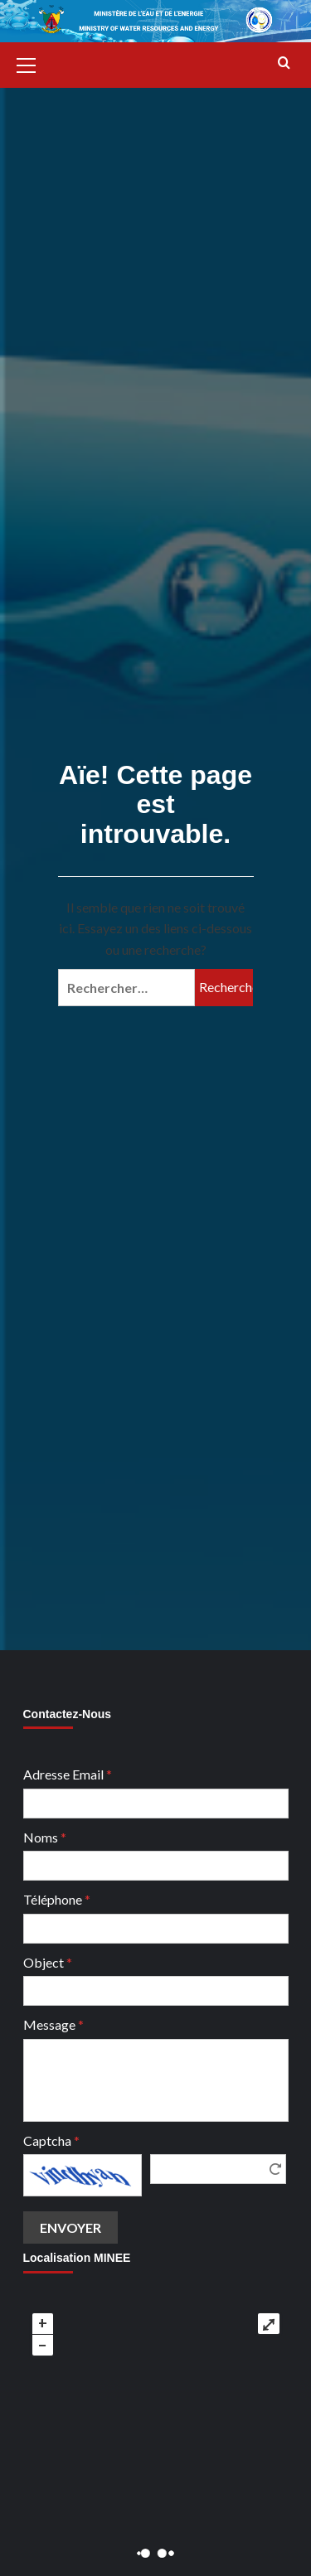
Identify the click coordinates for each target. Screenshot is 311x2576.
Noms (44, 1837)
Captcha (51, 2140)
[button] (33, 63)
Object (47, 1962)
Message (53, 2024)
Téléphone (56, 1899)
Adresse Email (67, 1774)
